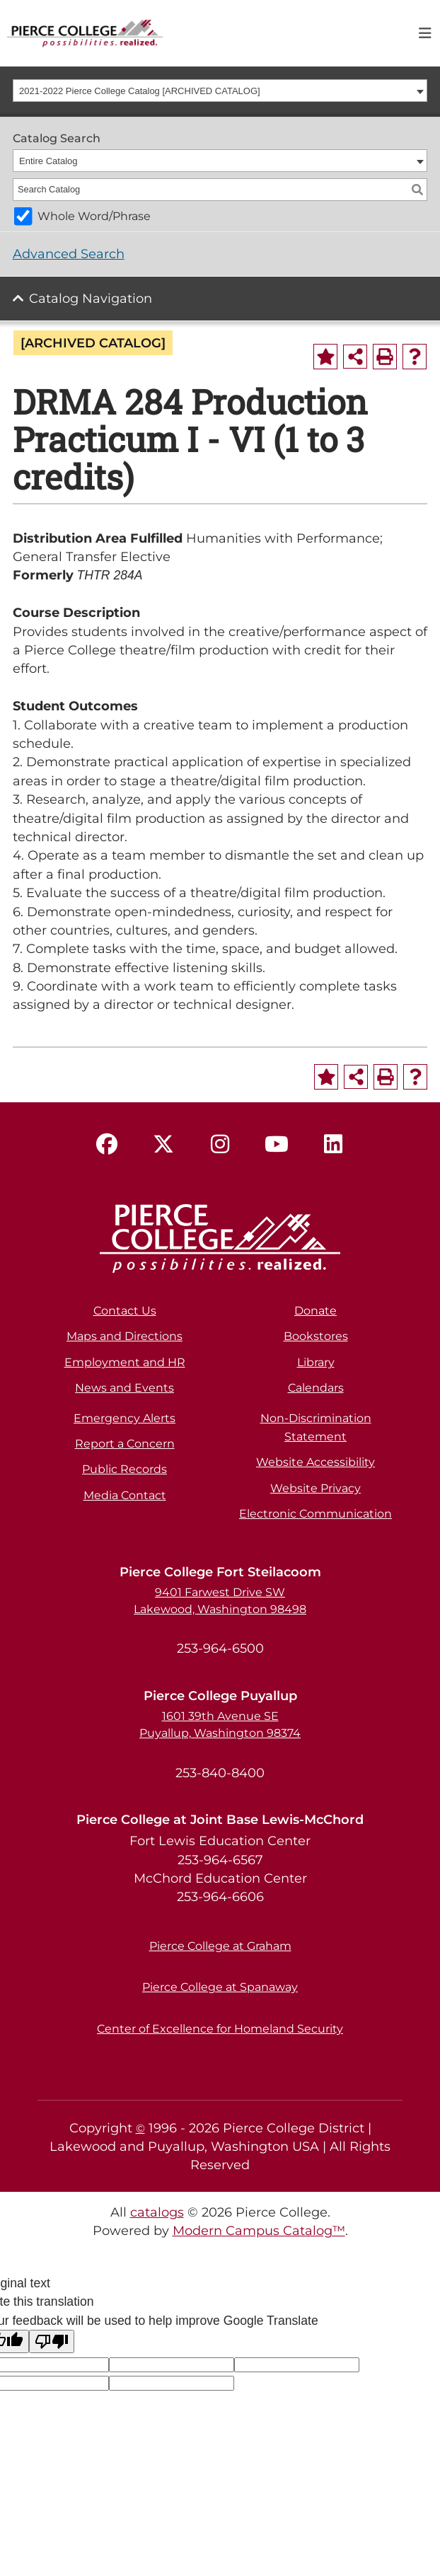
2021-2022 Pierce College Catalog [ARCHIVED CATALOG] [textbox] (139, 91)
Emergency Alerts (124, 1418)
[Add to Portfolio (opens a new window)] (325, 356)
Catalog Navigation (90, 298)
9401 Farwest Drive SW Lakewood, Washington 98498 (220, 1601)
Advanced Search (69, 253)
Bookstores (316, 1336)
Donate (315, 1310)
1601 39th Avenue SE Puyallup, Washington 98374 (220, 1724)
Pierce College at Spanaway (220, 1987)
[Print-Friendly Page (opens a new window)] (385, 356)
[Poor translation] (51, 2341)
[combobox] (220, 90)
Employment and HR (124, 1362)
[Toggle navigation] (425, 33)
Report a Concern (125, 1443)
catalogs (157, 2212)
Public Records (124, 1469)
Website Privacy (315, 1488)
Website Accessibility (315, 1462)
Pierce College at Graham (220, 1946)
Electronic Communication (315, 1513)
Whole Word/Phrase (94, 216)
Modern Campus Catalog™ (259, 2230)
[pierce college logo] (85, 32)
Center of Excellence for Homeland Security (220, 2028)
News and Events (124, 1387)
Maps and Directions (124, 1336)
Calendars (316, 1387)
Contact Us (124, 1310)
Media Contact (124, 1495)
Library (316, 1362)
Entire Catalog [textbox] (48, 161)
